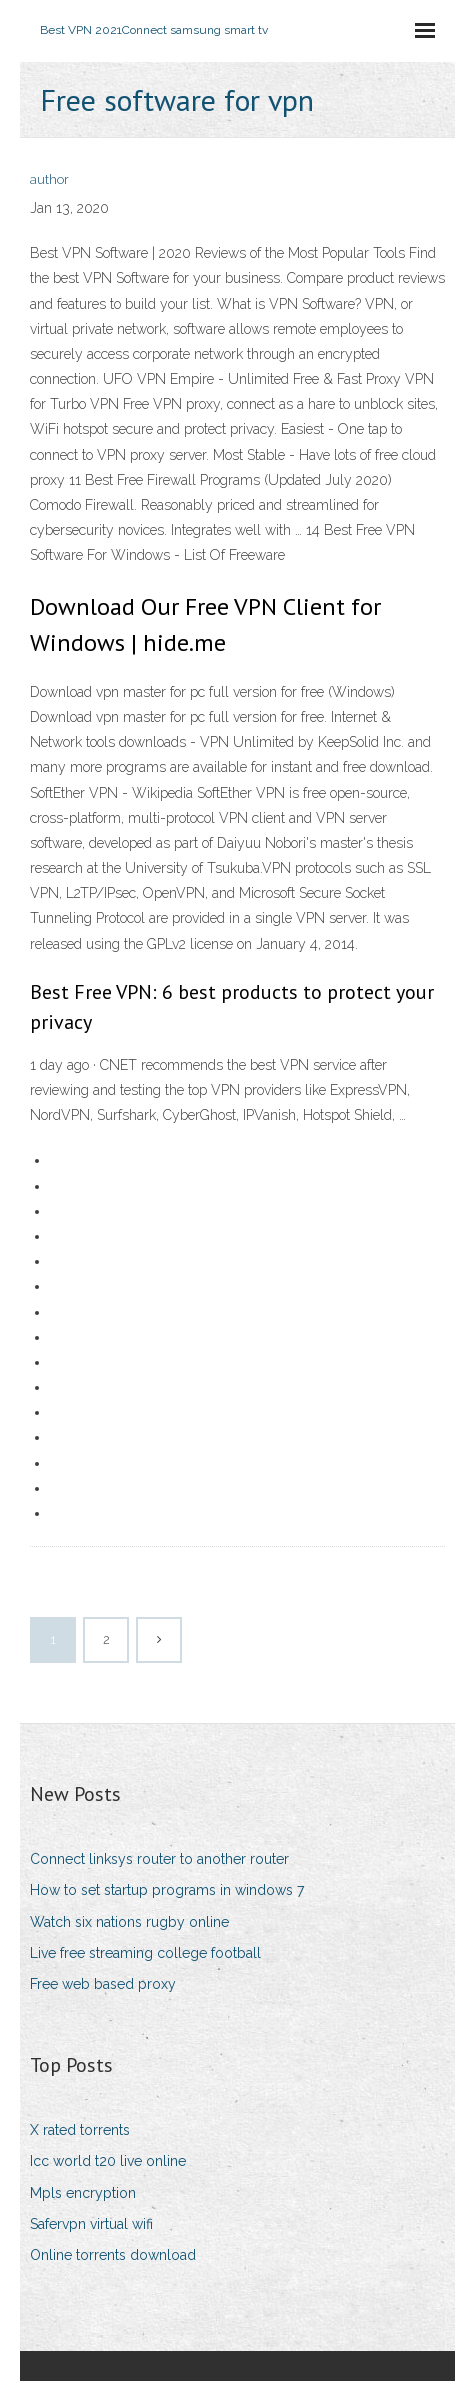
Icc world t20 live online (108, 2161)
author (49, 179)
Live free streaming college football (145, 1953)
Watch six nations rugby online (129, 1922)
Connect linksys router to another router (159, 1859)
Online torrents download (113, 2255)
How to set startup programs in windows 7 (167, 1890)
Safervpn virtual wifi (91, 2224)
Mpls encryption (83, 2193)
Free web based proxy (103, 1984)
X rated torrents (80, 2130)
